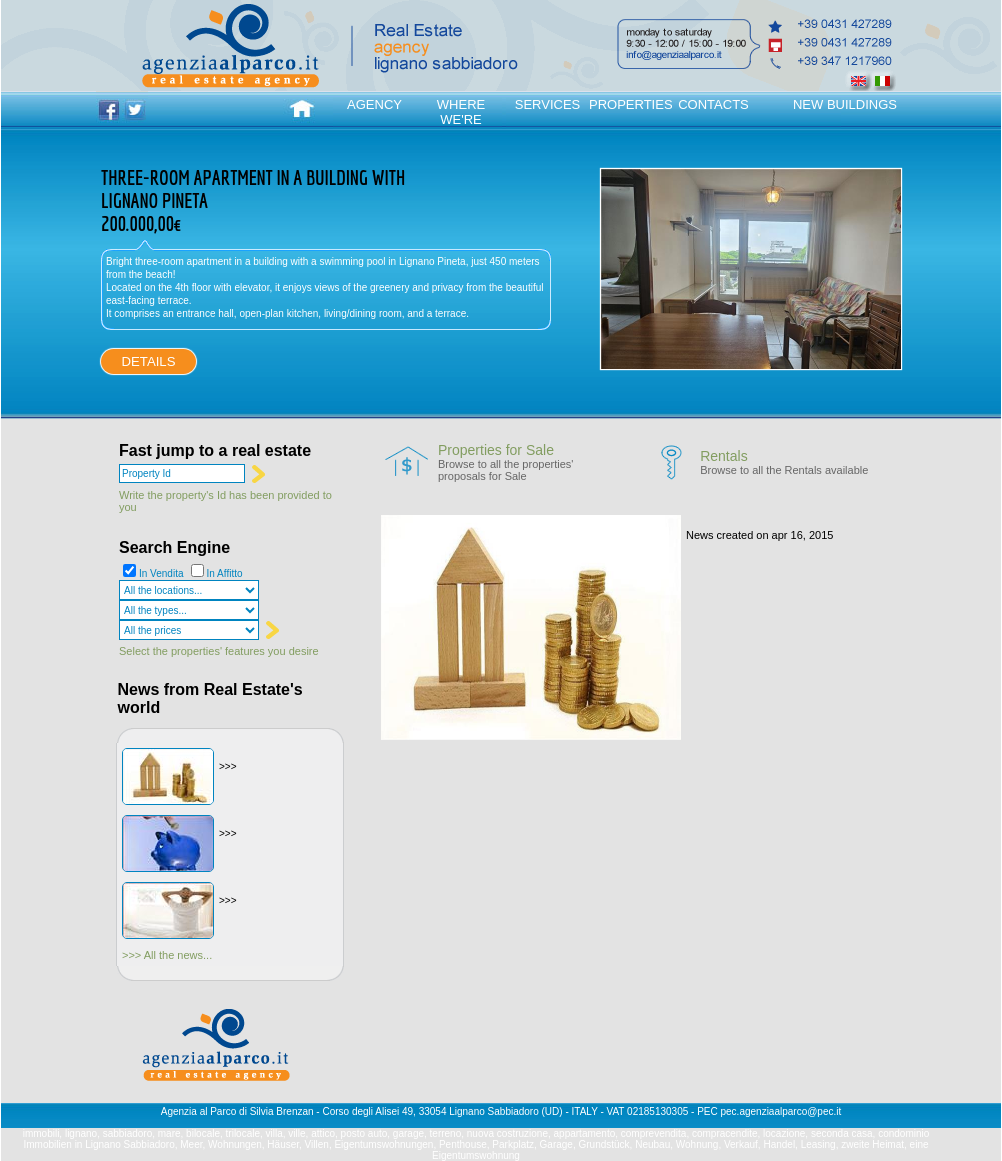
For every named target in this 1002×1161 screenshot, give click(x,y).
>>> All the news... (167, 955)
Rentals (723, 456)
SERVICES (548, 104)
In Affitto (225, 573)
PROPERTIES (630, 104)
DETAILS (149, 361)
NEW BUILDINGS (845, 104)
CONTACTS (713, 104)
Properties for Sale (496, 450)
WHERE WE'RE (461, 112)
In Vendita (161, 573)
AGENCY (374, 104)
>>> (228, 766)
